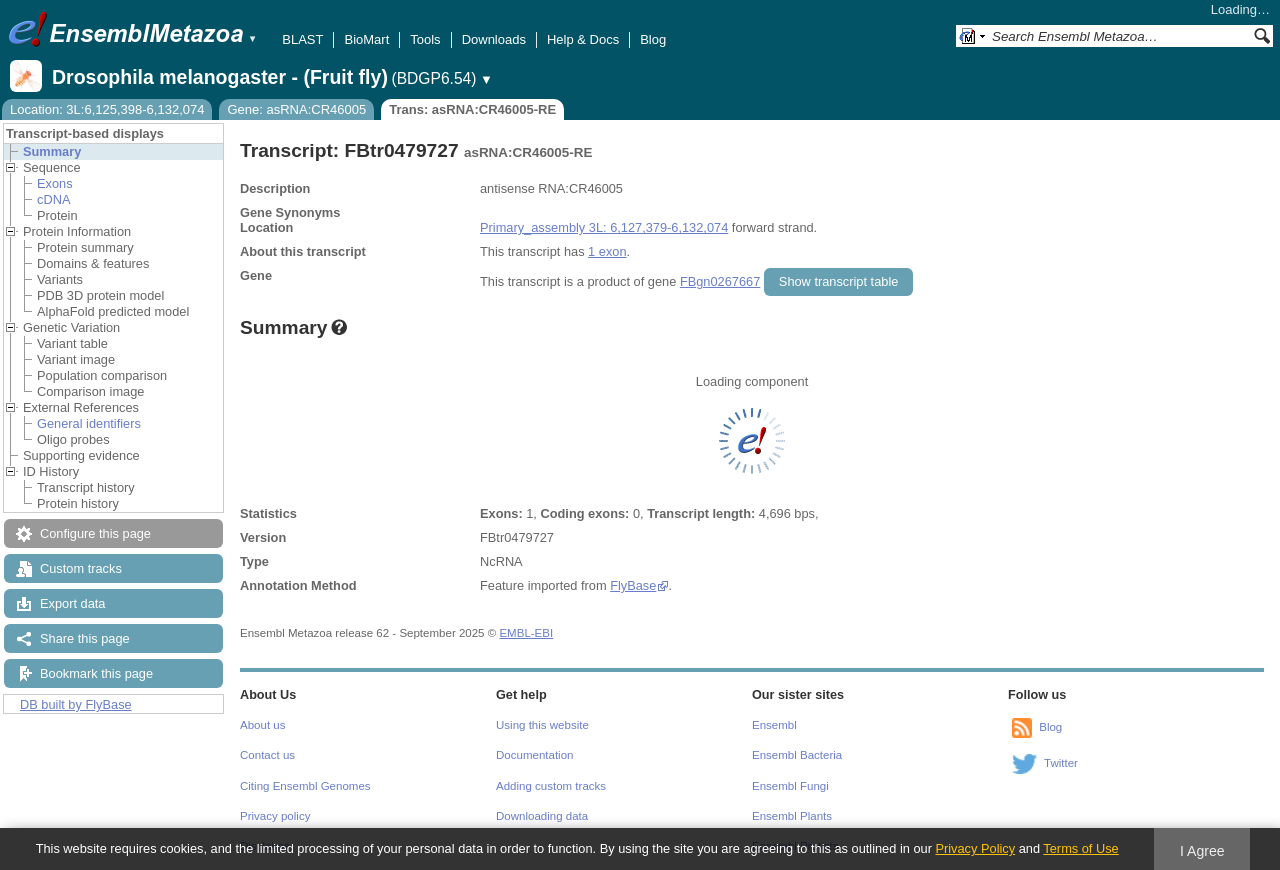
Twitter (1061, 763)
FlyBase (633, 585)
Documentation (534, 755)
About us (262, 725)
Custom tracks (81, 568)
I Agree (1202, 851)
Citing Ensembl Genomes (305, 786)
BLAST (302, 39)
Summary (52, 151)
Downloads (494, 39)
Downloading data (542, 816)
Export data (72, 603)
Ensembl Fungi (790, 786)
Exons (55, 183)
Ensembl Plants (792, 816)
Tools (425, 39)
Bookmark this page (96, 673)
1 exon (607, 251)
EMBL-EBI (526, 633)
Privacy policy (275, 816)
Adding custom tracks (551, 786)
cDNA (53, 199)
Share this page (85, 638)
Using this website (542, 725)
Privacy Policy (975, 848)
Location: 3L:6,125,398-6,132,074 (107, 109)
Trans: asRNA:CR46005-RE (472, 109)
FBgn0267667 (720, 281)
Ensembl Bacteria (797, 755)
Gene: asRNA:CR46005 (296, 109)
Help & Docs (583, 39)
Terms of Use (1080, 848)
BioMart (366, 39)
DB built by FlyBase (76, 704)
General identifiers (89, 423)
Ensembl (774, 725)
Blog (653, 39)
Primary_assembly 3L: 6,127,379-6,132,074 (604, 227)
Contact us (267, 755)
